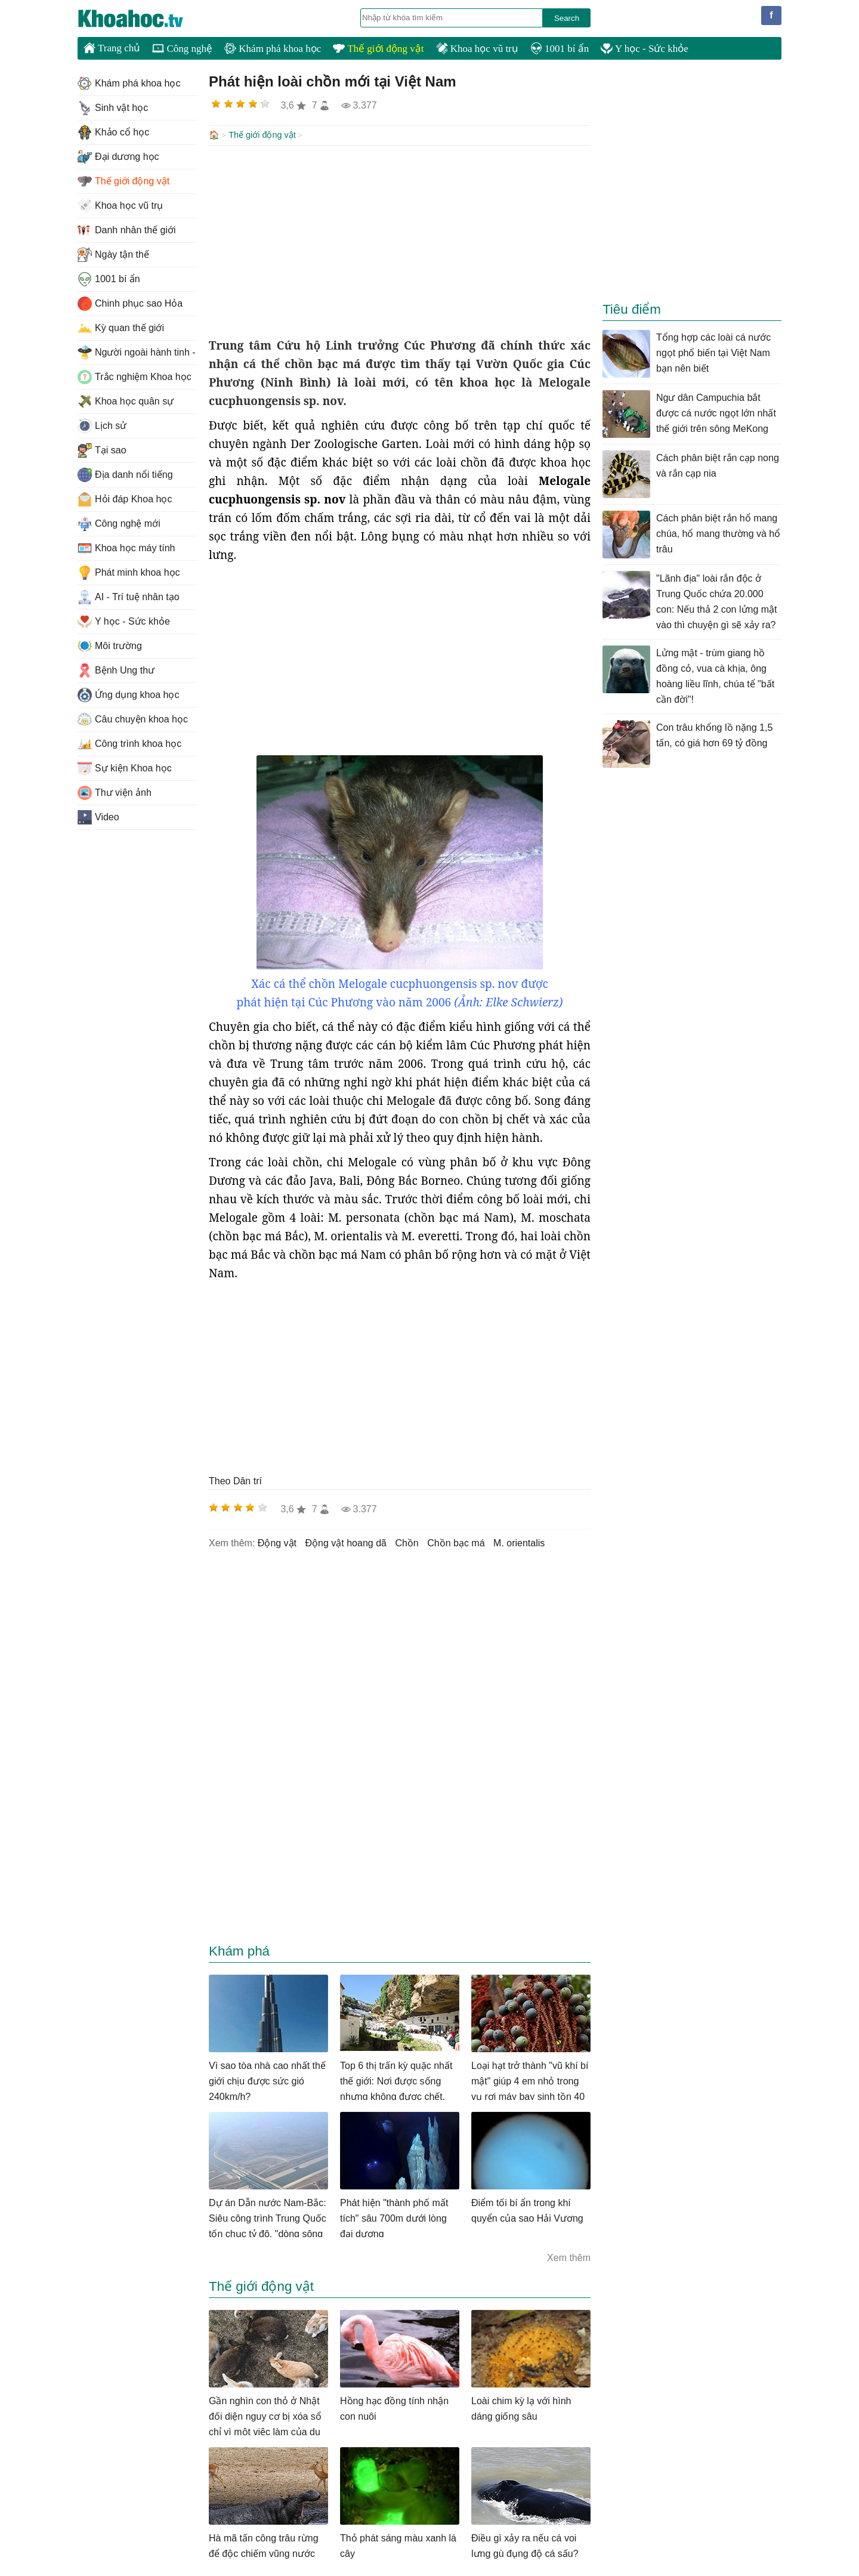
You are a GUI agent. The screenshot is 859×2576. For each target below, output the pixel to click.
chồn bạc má (455, 1542)
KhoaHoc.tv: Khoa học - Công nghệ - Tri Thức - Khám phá (143, 18)
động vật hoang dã (346, 1542)
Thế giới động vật (378, 48)
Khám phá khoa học (272, 48)
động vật (277, 1542)
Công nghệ (182, 48)
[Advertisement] (400, 239)
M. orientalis (519, 1542)
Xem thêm (569, 2256)
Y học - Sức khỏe (644, 48)
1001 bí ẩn (559, 48)
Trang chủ (112, 48)
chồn (406, 1542)
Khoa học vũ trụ (477, 48)
